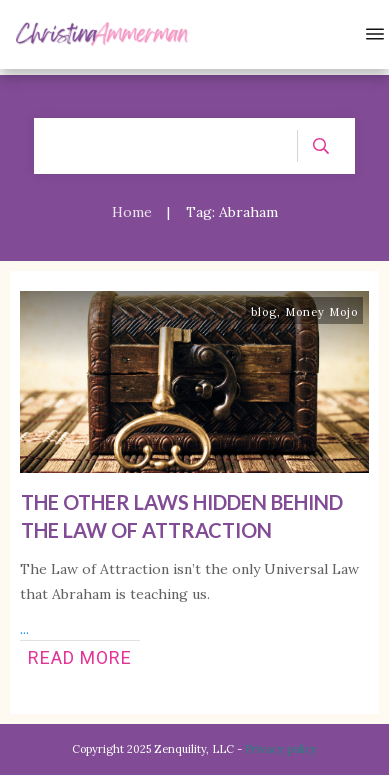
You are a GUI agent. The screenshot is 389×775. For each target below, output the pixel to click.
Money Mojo (321, 312)
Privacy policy (281, 749)
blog (264, 312)
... (24, 629)
